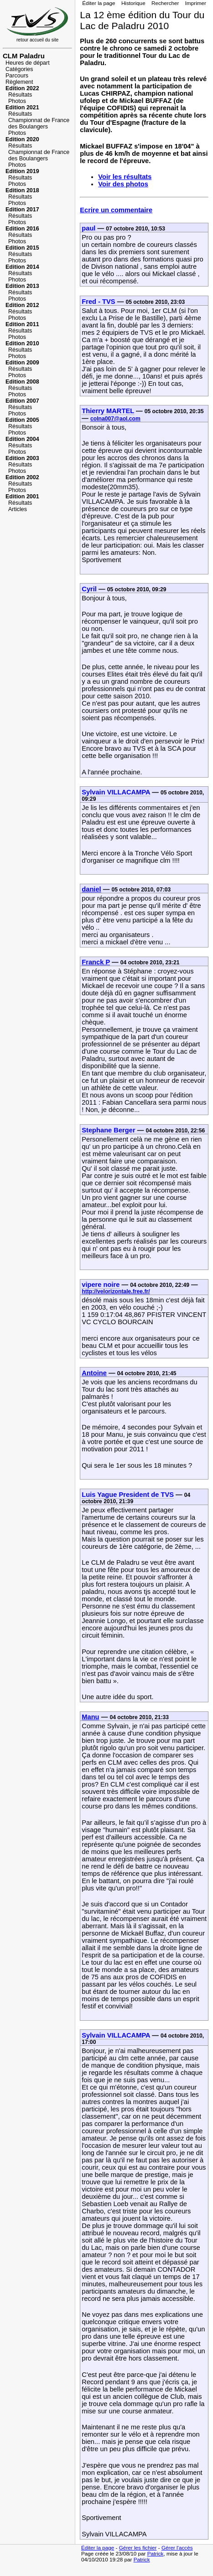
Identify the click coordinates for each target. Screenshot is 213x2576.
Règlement (19, 82)
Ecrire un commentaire (116, 210)
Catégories (19, 69)
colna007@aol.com (115, 418)
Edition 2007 (22, 401)
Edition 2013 (22, 286)
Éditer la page (98, 3)
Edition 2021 (22, 107)
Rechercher (165, 3)
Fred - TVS (98, 301)
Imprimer (195, 3)
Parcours (16, 75)
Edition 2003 (22, 458)
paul (88, 228)
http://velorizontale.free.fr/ (116, 1291)
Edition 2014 (22, 267)
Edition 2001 (22, 496)
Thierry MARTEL (108, 411)
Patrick (155, 2553)
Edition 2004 (22, 439)
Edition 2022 (22, 88)
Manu (90, 1717)
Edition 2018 (22, 190)
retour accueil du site (37, 37)
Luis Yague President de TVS (128, 1494)
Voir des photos (123, 184)
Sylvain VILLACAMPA (116, 792)
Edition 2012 (22, 305)
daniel (91, 889)
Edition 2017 (22, 209)
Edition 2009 (22, 362)
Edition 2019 (22, 171)
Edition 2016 (22, 228)
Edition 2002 (22, 477)
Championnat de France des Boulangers (38, 123)
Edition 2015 (22, 248)
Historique (133, 3)
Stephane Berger (108, 1130)
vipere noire (100, 1284)
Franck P (96, 962)
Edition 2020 (22, 139)
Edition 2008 (22, 382)
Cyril (89, 589)
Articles (17, 509)
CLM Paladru (24, 56)
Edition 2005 (22, 420)
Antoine (94, 1373)
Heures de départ (27, 63)
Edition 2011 (22, 324)
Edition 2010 (22, 343)
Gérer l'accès (177, 2547)
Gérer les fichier (138, 2547)
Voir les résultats (124, 176)
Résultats (20, 95)
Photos (17, 101)
